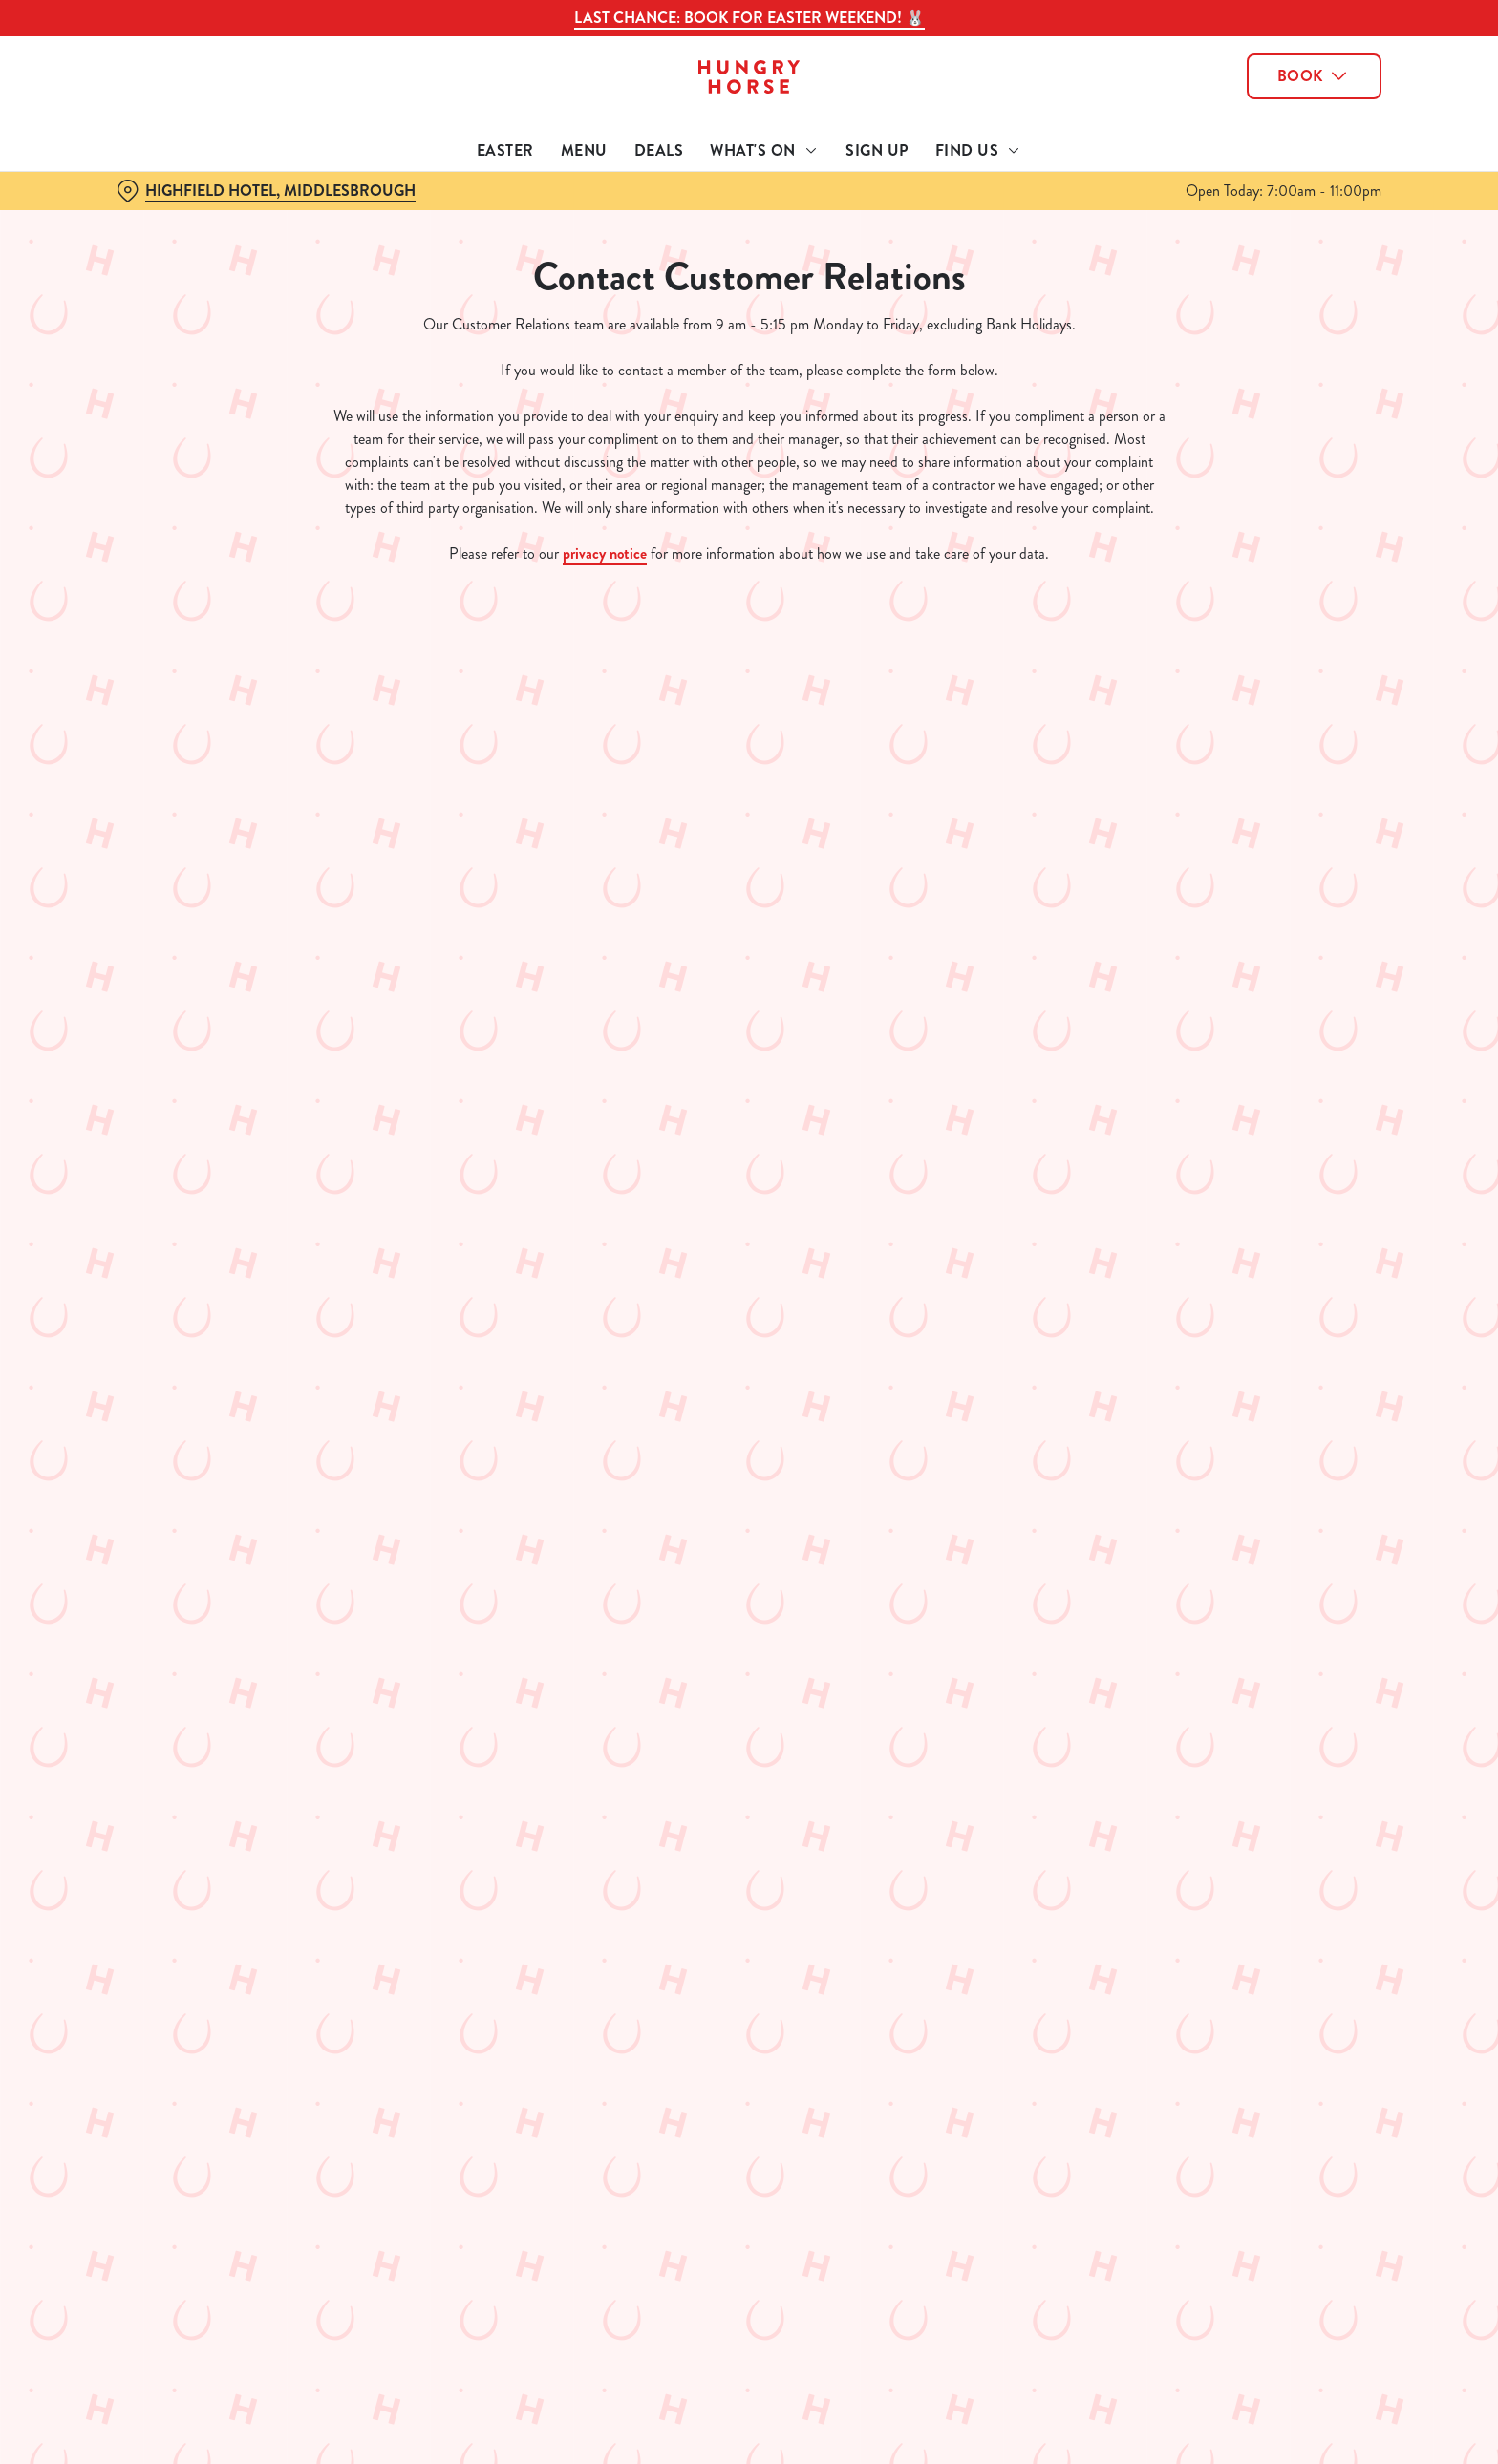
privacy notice (605, 553)
